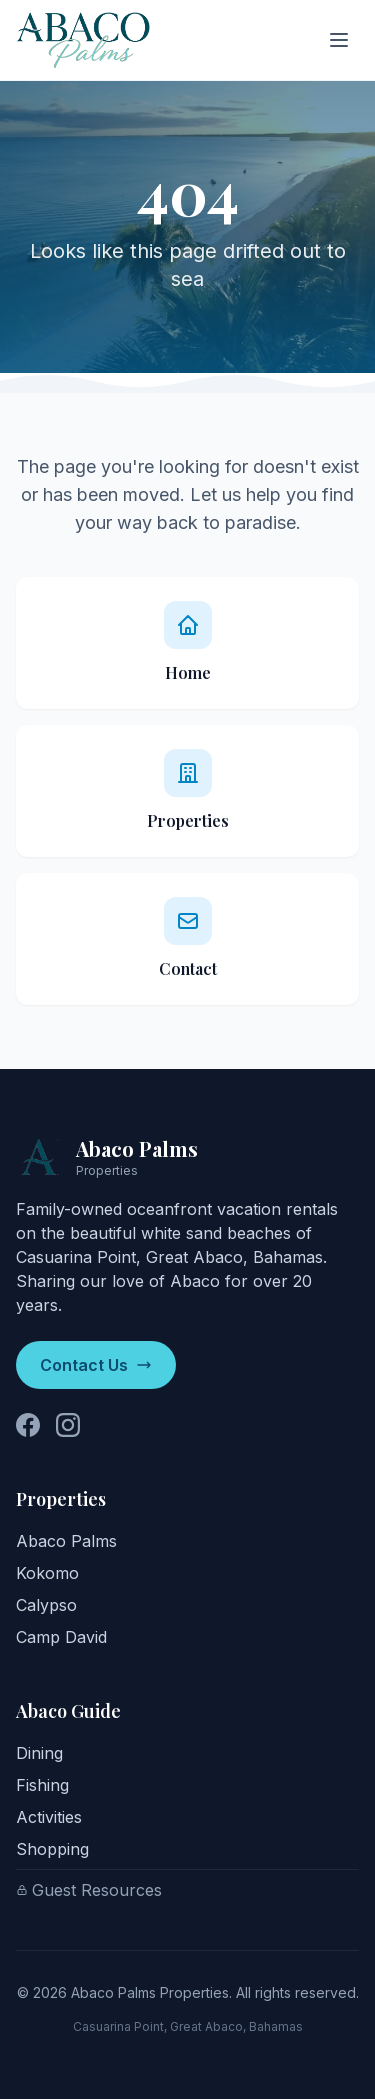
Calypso (46, 1605)
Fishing (42, 1785)
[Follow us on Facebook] (28, 1425)
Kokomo (47, 1573)
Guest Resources (89, 1890)
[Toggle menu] (339, 40)
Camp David (61, 1637)
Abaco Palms (66, 1541)
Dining (39, 1753)
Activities (49, 1817)
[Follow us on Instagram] (68, 1425)
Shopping (52, 1849)
